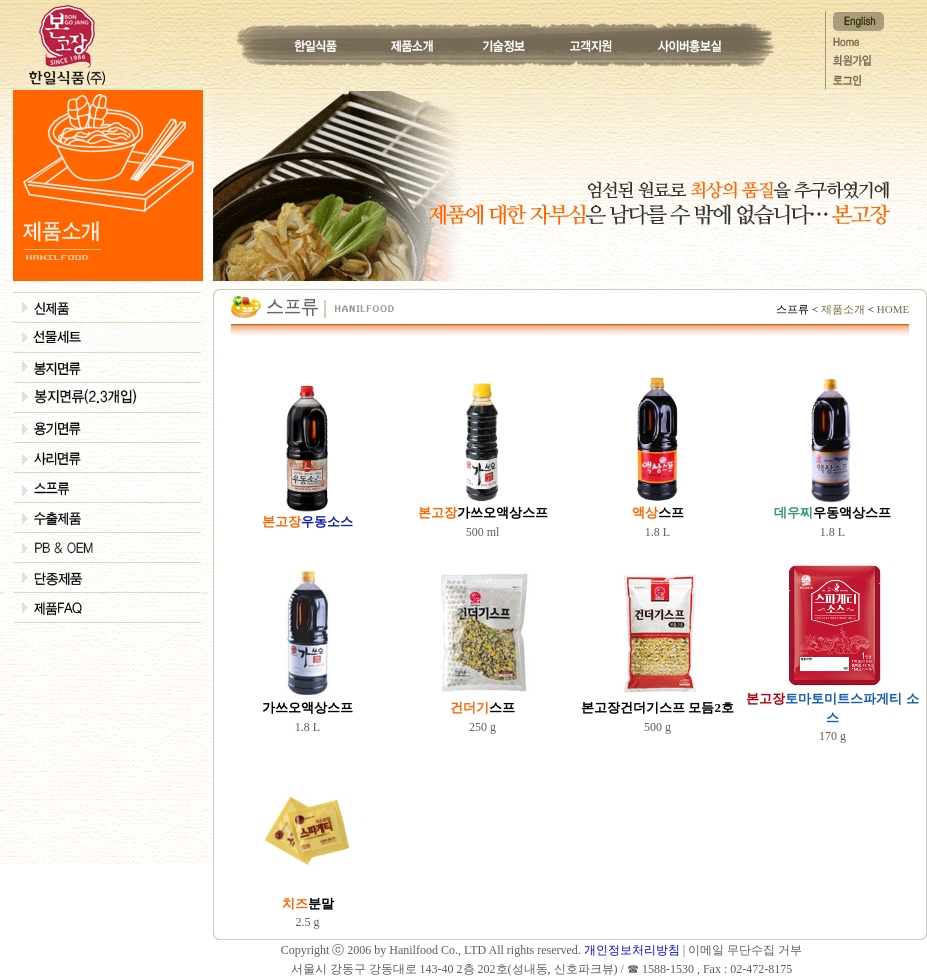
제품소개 (843, 309)
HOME (891, 309)
